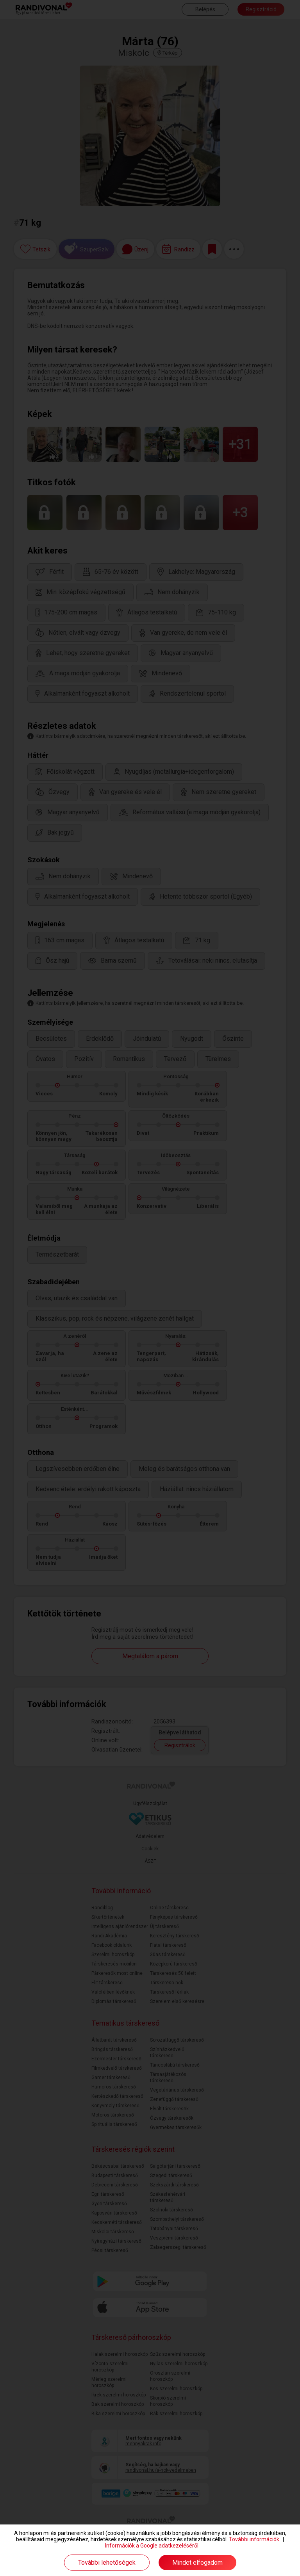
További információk (254, 2539)
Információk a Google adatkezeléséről (151, 2545)
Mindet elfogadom (197, 2562)
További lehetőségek (107, 2562)
